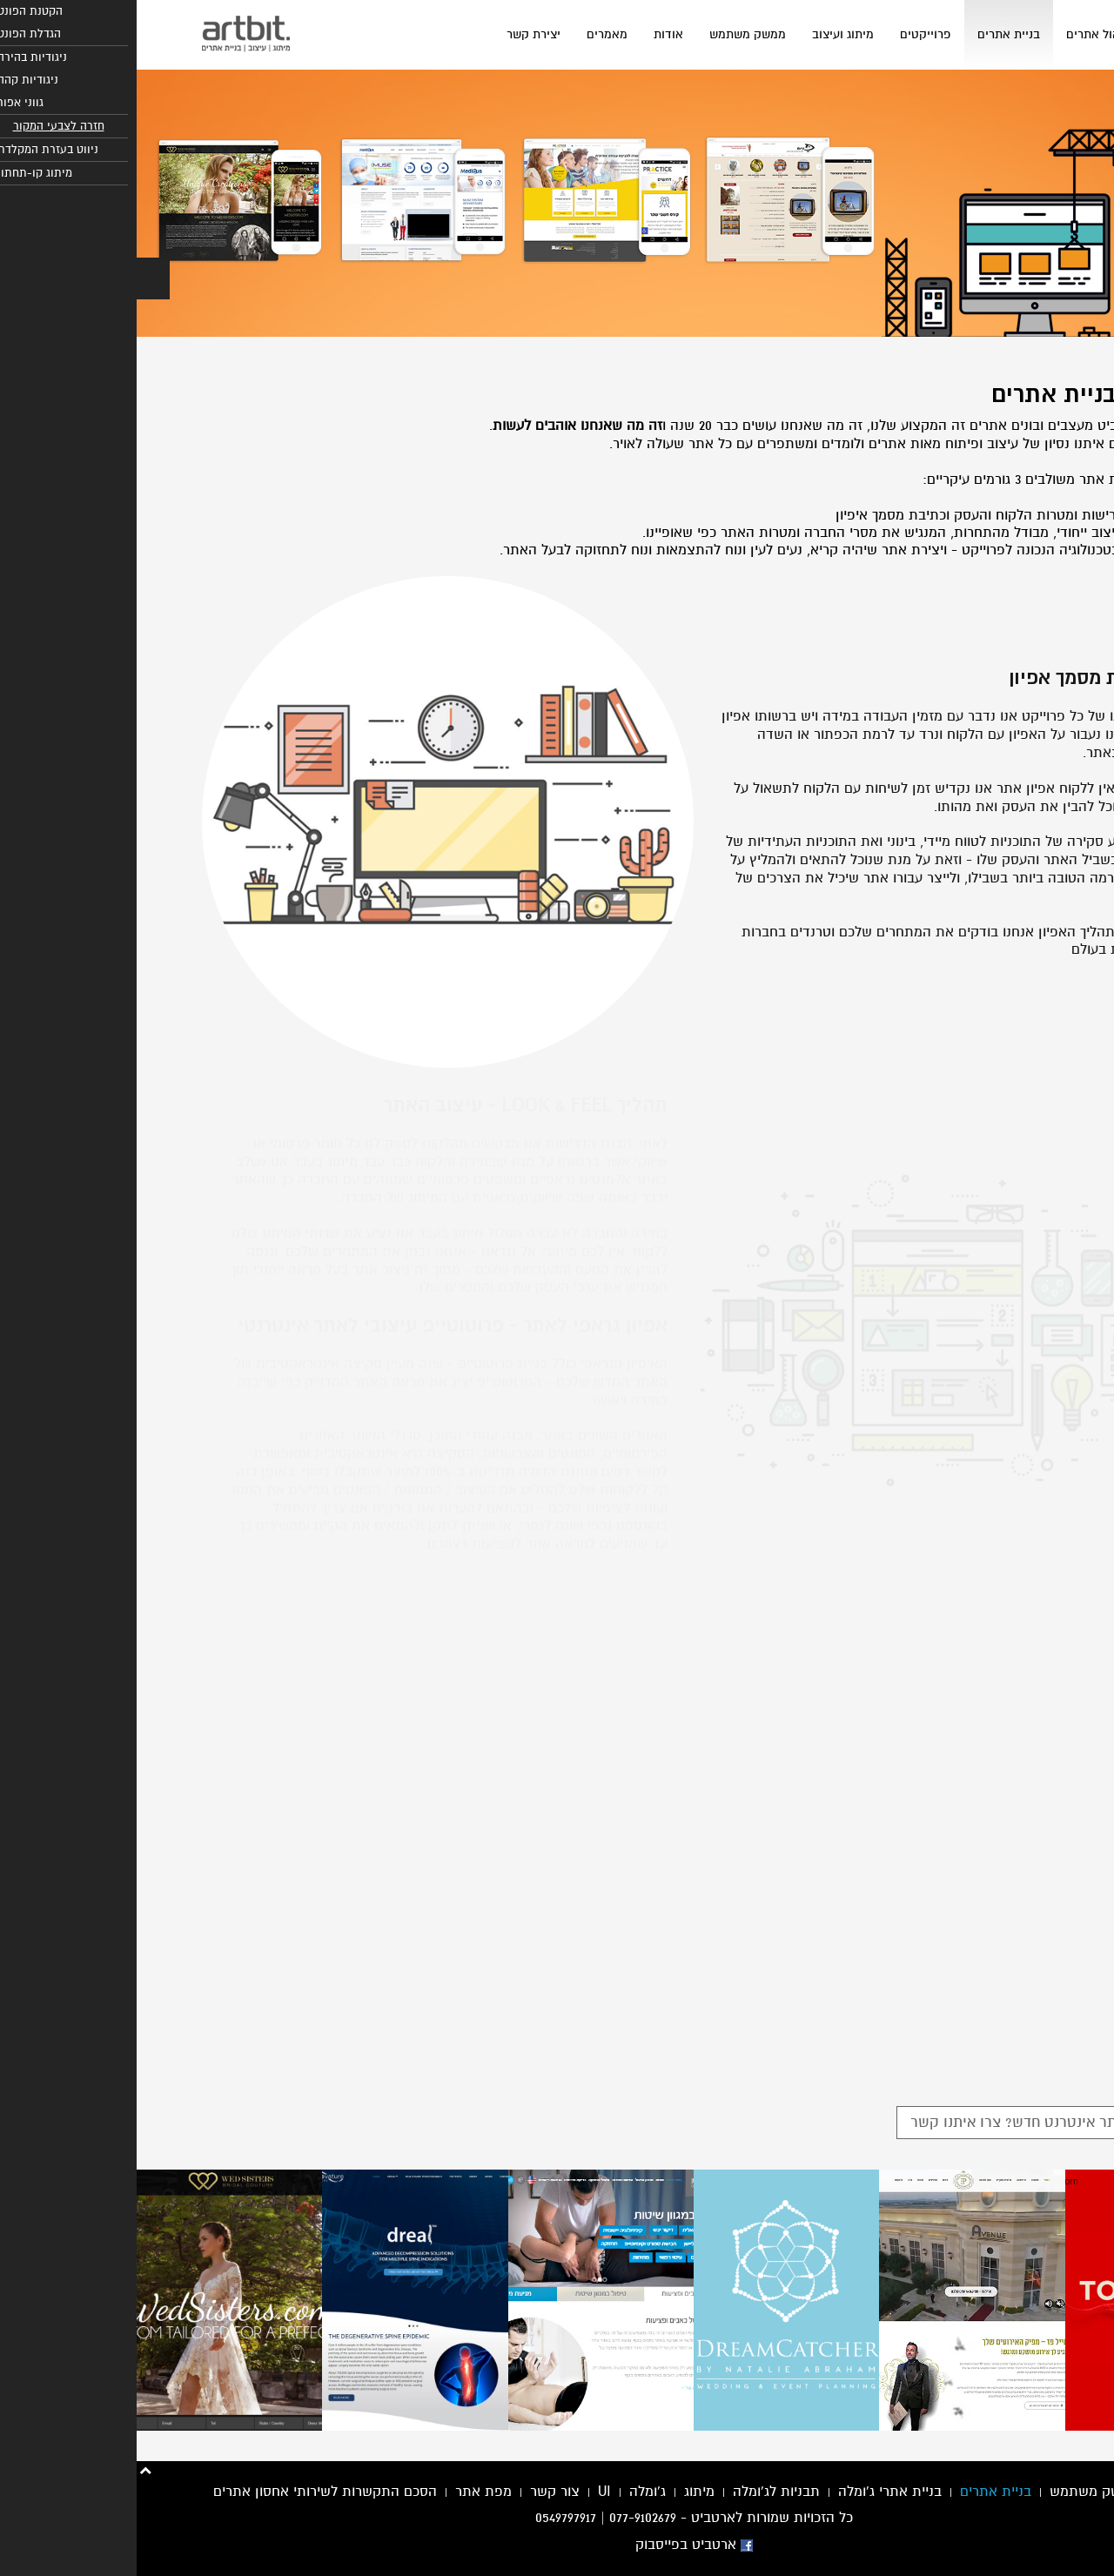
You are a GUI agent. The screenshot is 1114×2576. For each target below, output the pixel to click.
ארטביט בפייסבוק (557, 2544)
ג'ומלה (511, 2491)
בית (1026, 34)
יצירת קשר (397, 34)
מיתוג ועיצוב (706, 34)
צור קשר (418, 2491)
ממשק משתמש (611, 34)
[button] (16, 278)
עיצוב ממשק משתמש (975, 2491)
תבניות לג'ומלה (639, 2491)
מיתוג (562, 2491)
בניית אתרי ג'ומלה (753, 2491)
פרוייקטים (789, 34)
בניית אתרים (872, 34)
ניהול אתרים (960, 34)
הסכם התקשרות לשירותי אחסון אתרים (188, 2491)
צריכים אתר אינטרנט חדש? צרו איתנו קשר (904, 2122)
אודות (532, 34)
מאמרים (470, 34)
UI (467, 2491)
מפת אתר (347, 2491)
